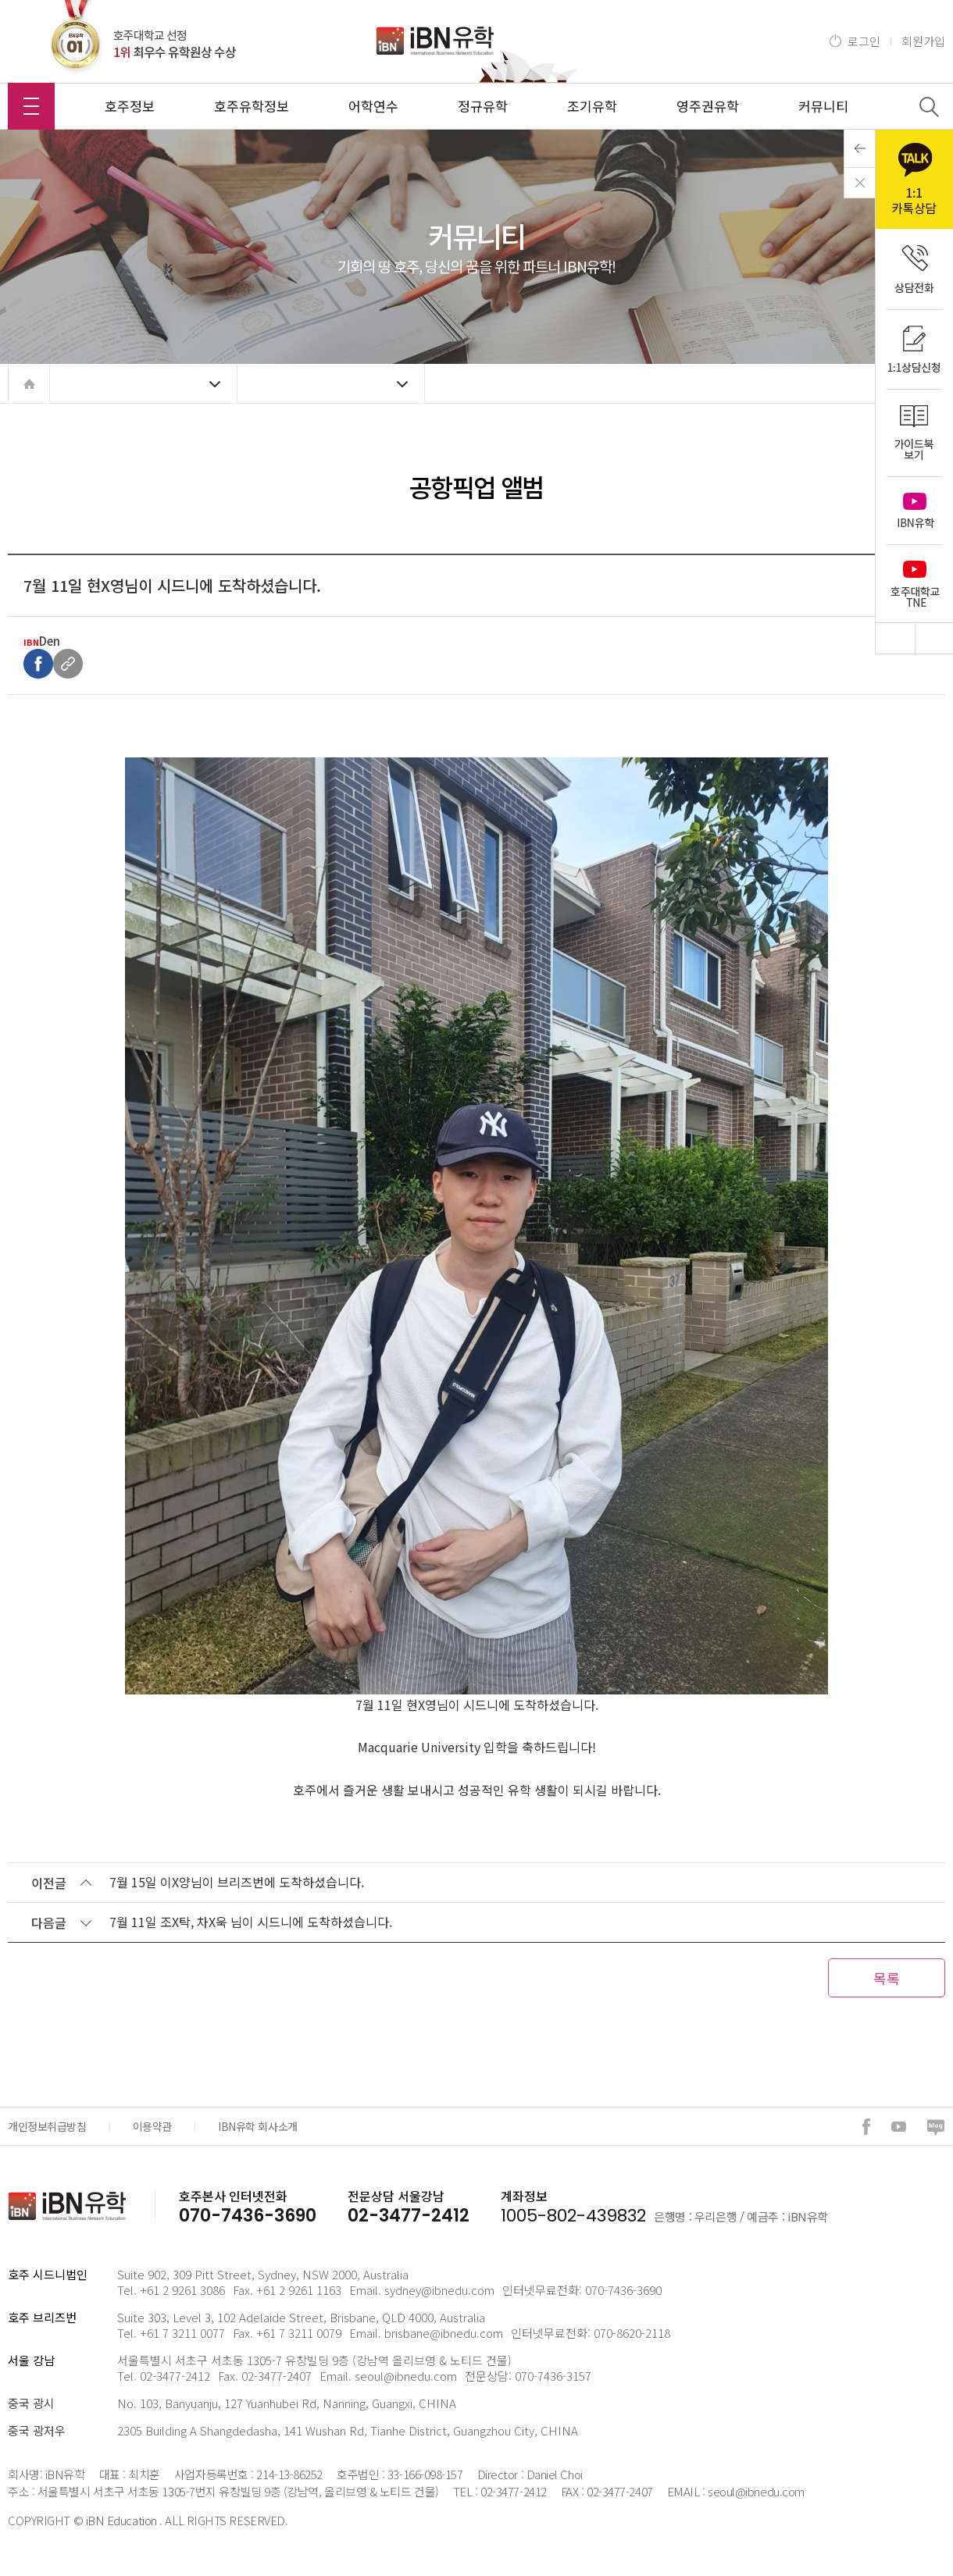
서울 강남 (31, 2360)
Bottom (934, 638)
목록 (886, 1978)
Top (895, 638)
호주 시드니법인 (47, 2274)
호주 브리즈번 (42, 2317)
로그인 (864, 41)
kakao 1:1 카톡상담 (914, 179)
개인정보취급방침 (47, 2126)
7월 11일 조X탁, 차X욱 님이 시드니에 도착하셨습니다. (250, 1921)
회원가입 (923, 41)
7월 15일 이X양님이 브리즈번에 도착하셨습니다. (236, 1881)
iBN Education (121, 2520)
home (29, 383)
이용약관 (152, 2126)
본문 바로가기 (0, 0)
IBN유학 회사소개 (258, 2126)
